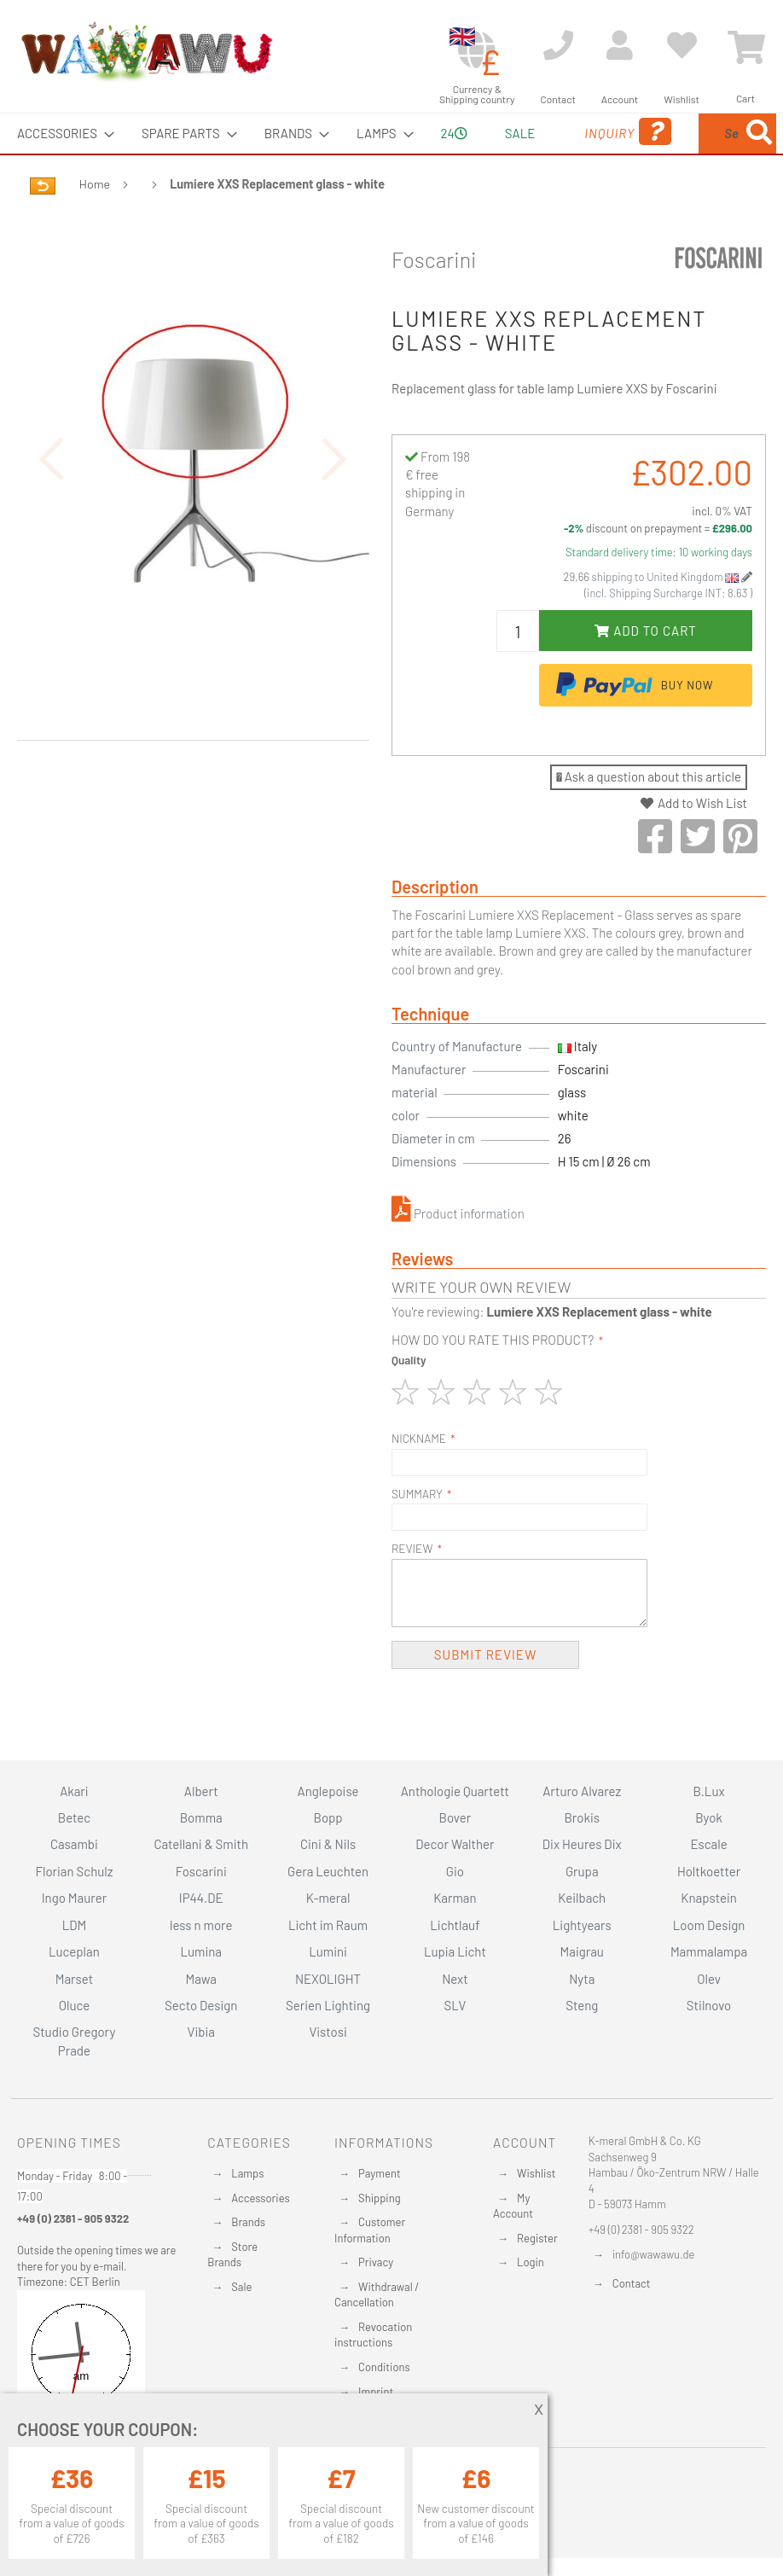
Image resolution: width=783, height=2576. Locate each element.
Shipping (379, 2198)
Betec (74, 1817)
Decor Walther (454, 1844)
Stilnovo (709, 2005)
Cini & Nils (328, 1844)
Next (455, 1978)
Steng (582, 2005)
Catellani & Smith (201, 1844)
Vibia (201, 2032)
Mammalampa (708, 1951)
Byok (708, 1817)
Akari (74, 1791)
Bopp (328, 1817)
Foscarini (434, 299)
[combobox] (687, 153)
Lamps (247, 2173)
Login (530, 2263)
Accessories (260, 2198)
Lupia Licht (455, 1951)
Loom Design (709, 1925)
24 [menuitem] (407, 152)
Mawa (201, 1978)
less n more (201, 1925)
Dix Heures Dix (582, 1844)
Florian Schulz (74, 1871)
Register (537, 2238)
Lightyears (582, 1925)
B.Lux (709, 1791)
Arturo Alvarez (581, 1791)
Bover (455, 1817)
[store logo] (146, 51)
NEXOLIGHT (328, 1978)
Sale (241, 2287)
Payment (379, 2173)
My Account (513, 2206)
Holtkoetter (708, 1871)
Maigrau (582, 1951)
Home (94, 224)
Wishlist (536, 2173)
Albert (201, 1791)
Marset (74, 1978)
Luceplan (74, 1951)
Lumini (328, 1951)
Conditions (384, 2367)
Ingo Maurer (74, 1898)
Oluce (74, 2005)
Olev (709, 1978)
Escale (708, 1844)
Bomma (201, 1817)
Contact (631, 2283)
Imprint (375, 2392)
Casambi (74, 1844)
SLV (455, 2005)
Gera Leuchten (327, 1871)
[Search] (613, 213)
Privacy (375, 2263)
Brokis (582, 1817)
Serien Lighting (328, 2005)
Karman (454, 1898)
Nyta (581, 1978)
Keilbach (582, 1898)
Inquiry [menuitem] (544, 155)
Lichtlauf (454, 1925)
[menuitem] (60, 133)
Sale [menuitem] (467, 133)
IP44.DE (201, 1898)
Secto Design (201, 2005)
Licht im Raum (328, 1925)
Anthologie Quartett (455, 1791)
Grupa (582, 1871)
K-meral (328, 1898)
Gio (455, 1871)
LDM (74, 1925)
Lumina (201, 1951)
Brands (248, 2222)
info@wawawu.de (653, 2254)
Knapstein (709, 1898)
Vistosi (327, 2032)
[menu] (391, 153)
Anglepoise (328, 1791)
